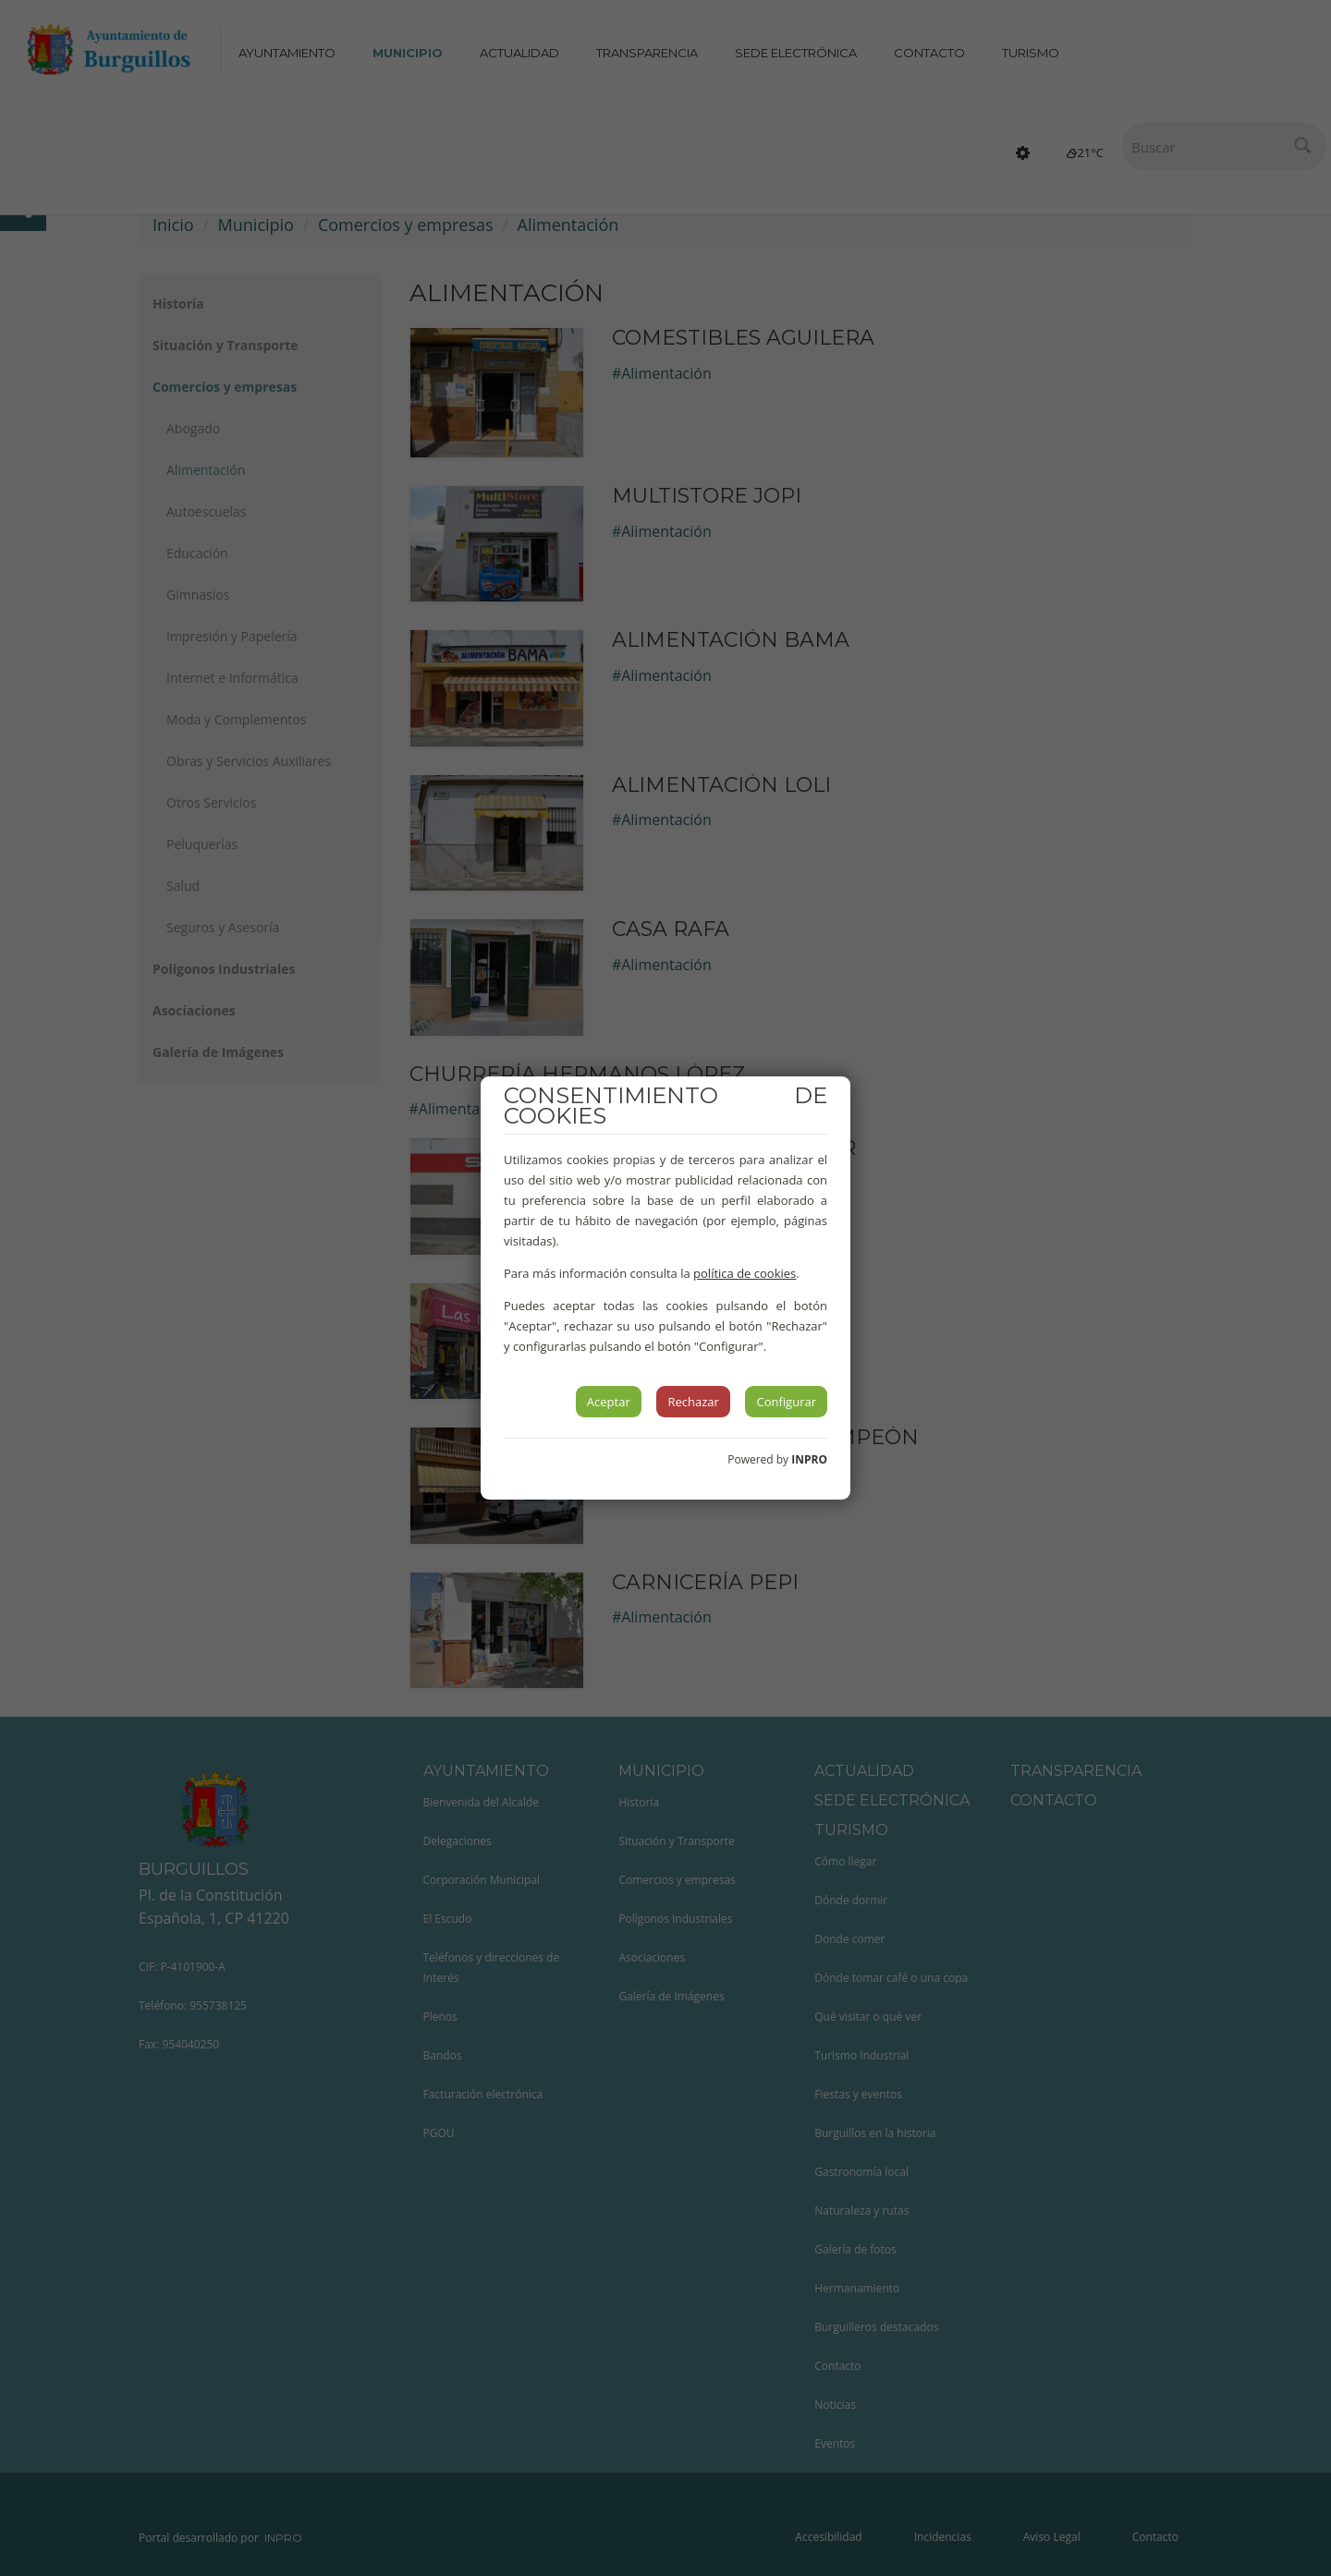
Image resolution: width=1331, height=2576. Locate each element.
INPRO (809, 1459)
